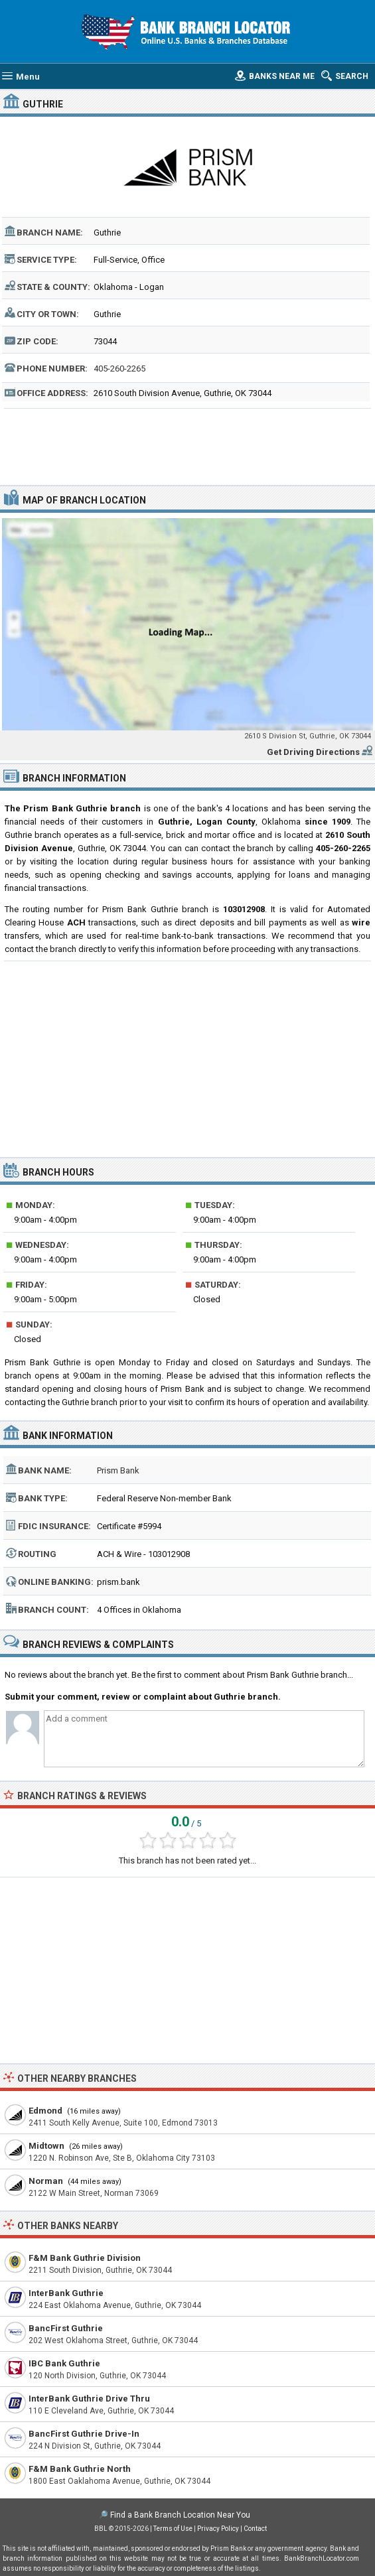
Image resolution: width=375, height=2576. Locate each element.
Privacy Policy (218, 2528)
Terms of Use (172, 2528)
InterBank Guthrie (66, 2293)
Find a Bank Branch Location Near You (180, 2515)
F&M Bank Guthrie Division (85, 2258)
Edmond (45, 2111)
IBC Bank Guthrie (64, 2363)
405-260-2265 (119, 368)
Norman (46, 2181)
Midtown (46, 2146)
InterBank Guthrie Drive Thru (89, 2399)
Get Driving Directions (313, 752)
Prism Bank (118, 1470)
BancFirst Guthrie (66, 2328)
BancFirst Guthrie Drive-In (84, 2434)
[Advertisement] (188, 445)
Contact (255, 2528)
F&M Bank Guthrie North (80, 2469)
